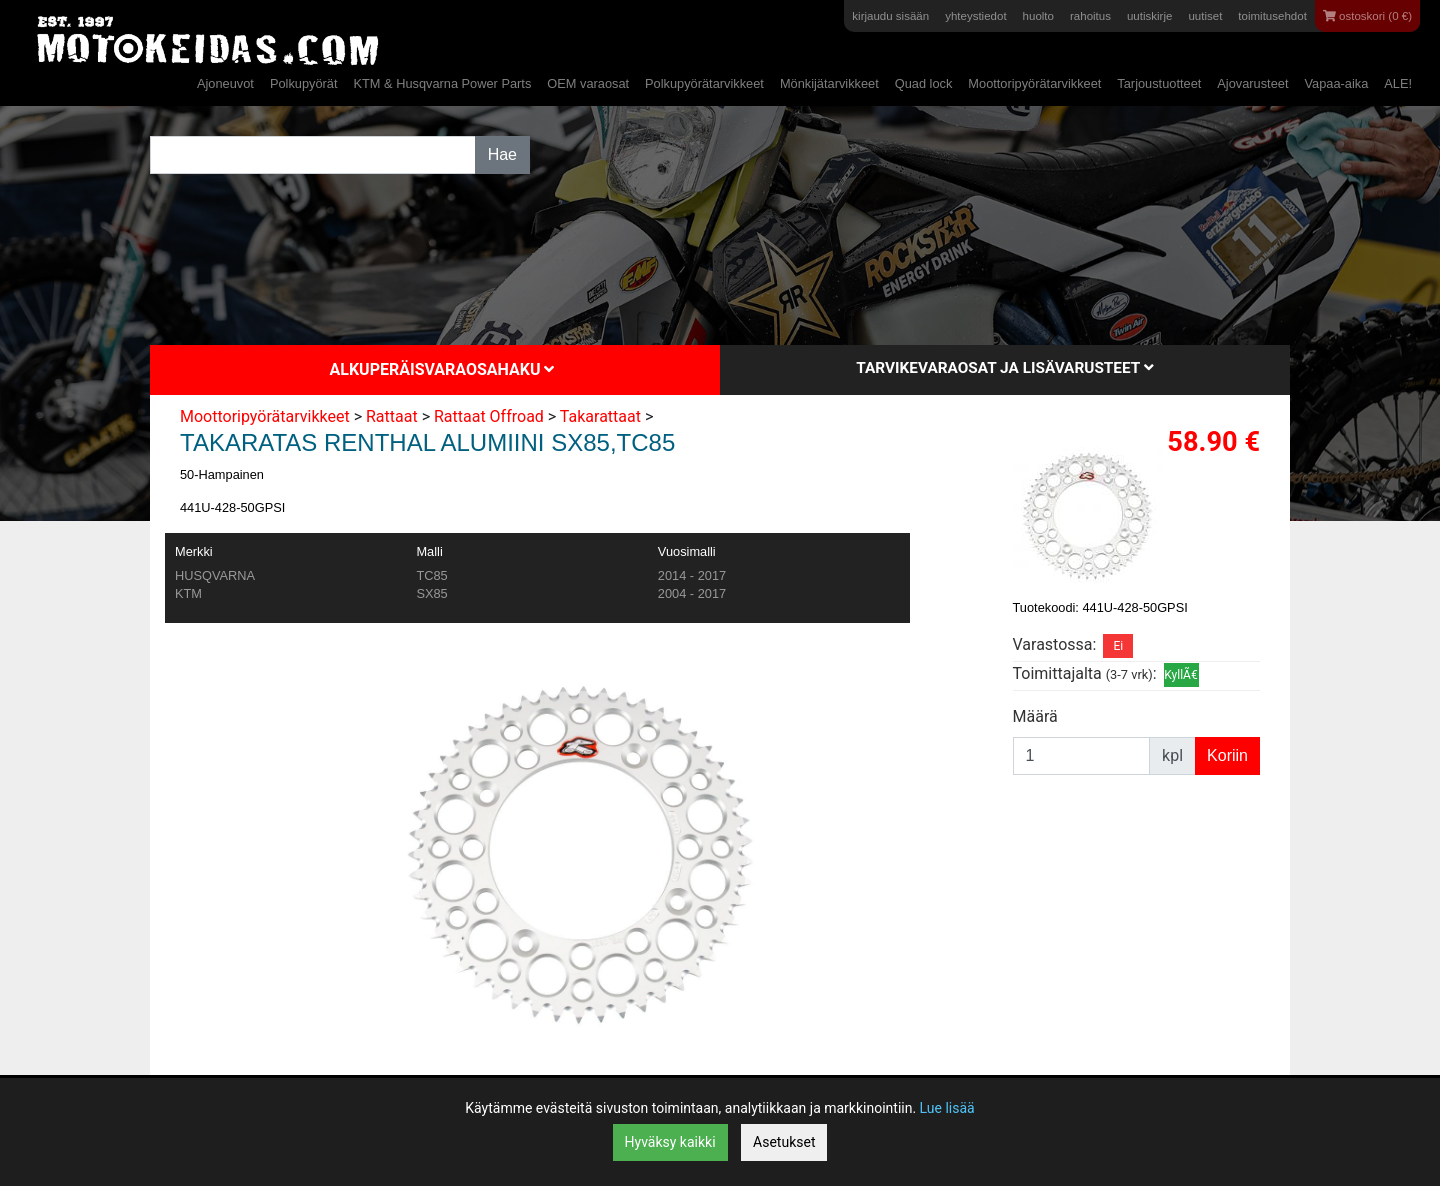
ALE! (1398, 83)
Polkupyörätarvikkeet (704, 83)
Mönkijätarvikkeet (829, 83)
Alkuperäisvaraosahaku (442, 369)
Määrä (1035, 716)
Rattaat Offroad (489, 416)
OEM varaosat (588, 83)
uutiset (1205, 16)
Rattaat (392, 416)
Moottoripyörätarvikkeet (1034, 83)
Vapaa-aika (1336, 83)
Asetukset (784, 1142)
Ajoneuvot (225, 83)
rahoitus (1090, 16)
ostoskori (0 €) (1367, 16)
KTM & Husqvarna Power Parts (442, 83)
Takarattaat (600, 416)
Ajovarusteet (1252, 83)
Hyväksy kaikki (670, 1142)
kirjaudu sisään (890, 16)
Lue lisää (947, 1108)
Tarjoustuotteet (1159, 83)
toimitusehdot (1272, 16)
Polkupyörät (304, 83)
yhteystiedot (975, 16)
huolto (1038, 16)
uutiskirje (1149, 16)
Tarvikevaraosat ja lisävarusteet (1004, 368)
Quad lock (924, 83)
